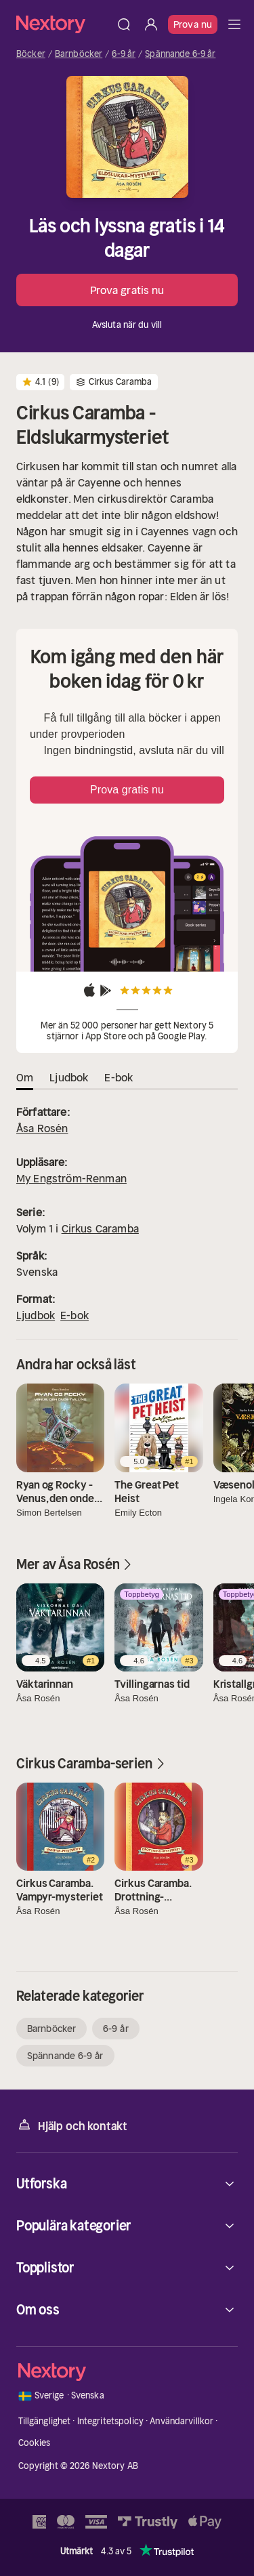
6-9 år (123, 54)
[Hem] (63, 24)
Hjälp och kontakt (71, 2125)
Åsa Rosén (42, 1128)
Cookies (34, 2443)
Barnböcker (78, 54)
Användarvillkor (181, 2421)
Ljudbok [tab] (68, 1077)
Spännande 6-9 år (180, 54)
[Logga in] (151, 24)
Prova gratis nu (127, 290)
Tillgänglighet (44, 2421)
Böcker (30, 54)
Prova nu (192, 24)
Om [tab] (24, 1077)
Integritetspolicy (110, 2421)
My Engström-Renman (71, 1178)
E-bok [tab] (118, 1077)
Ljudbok (35, 1315)
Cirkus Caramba (100, 1228)
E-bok (74, 1315)
